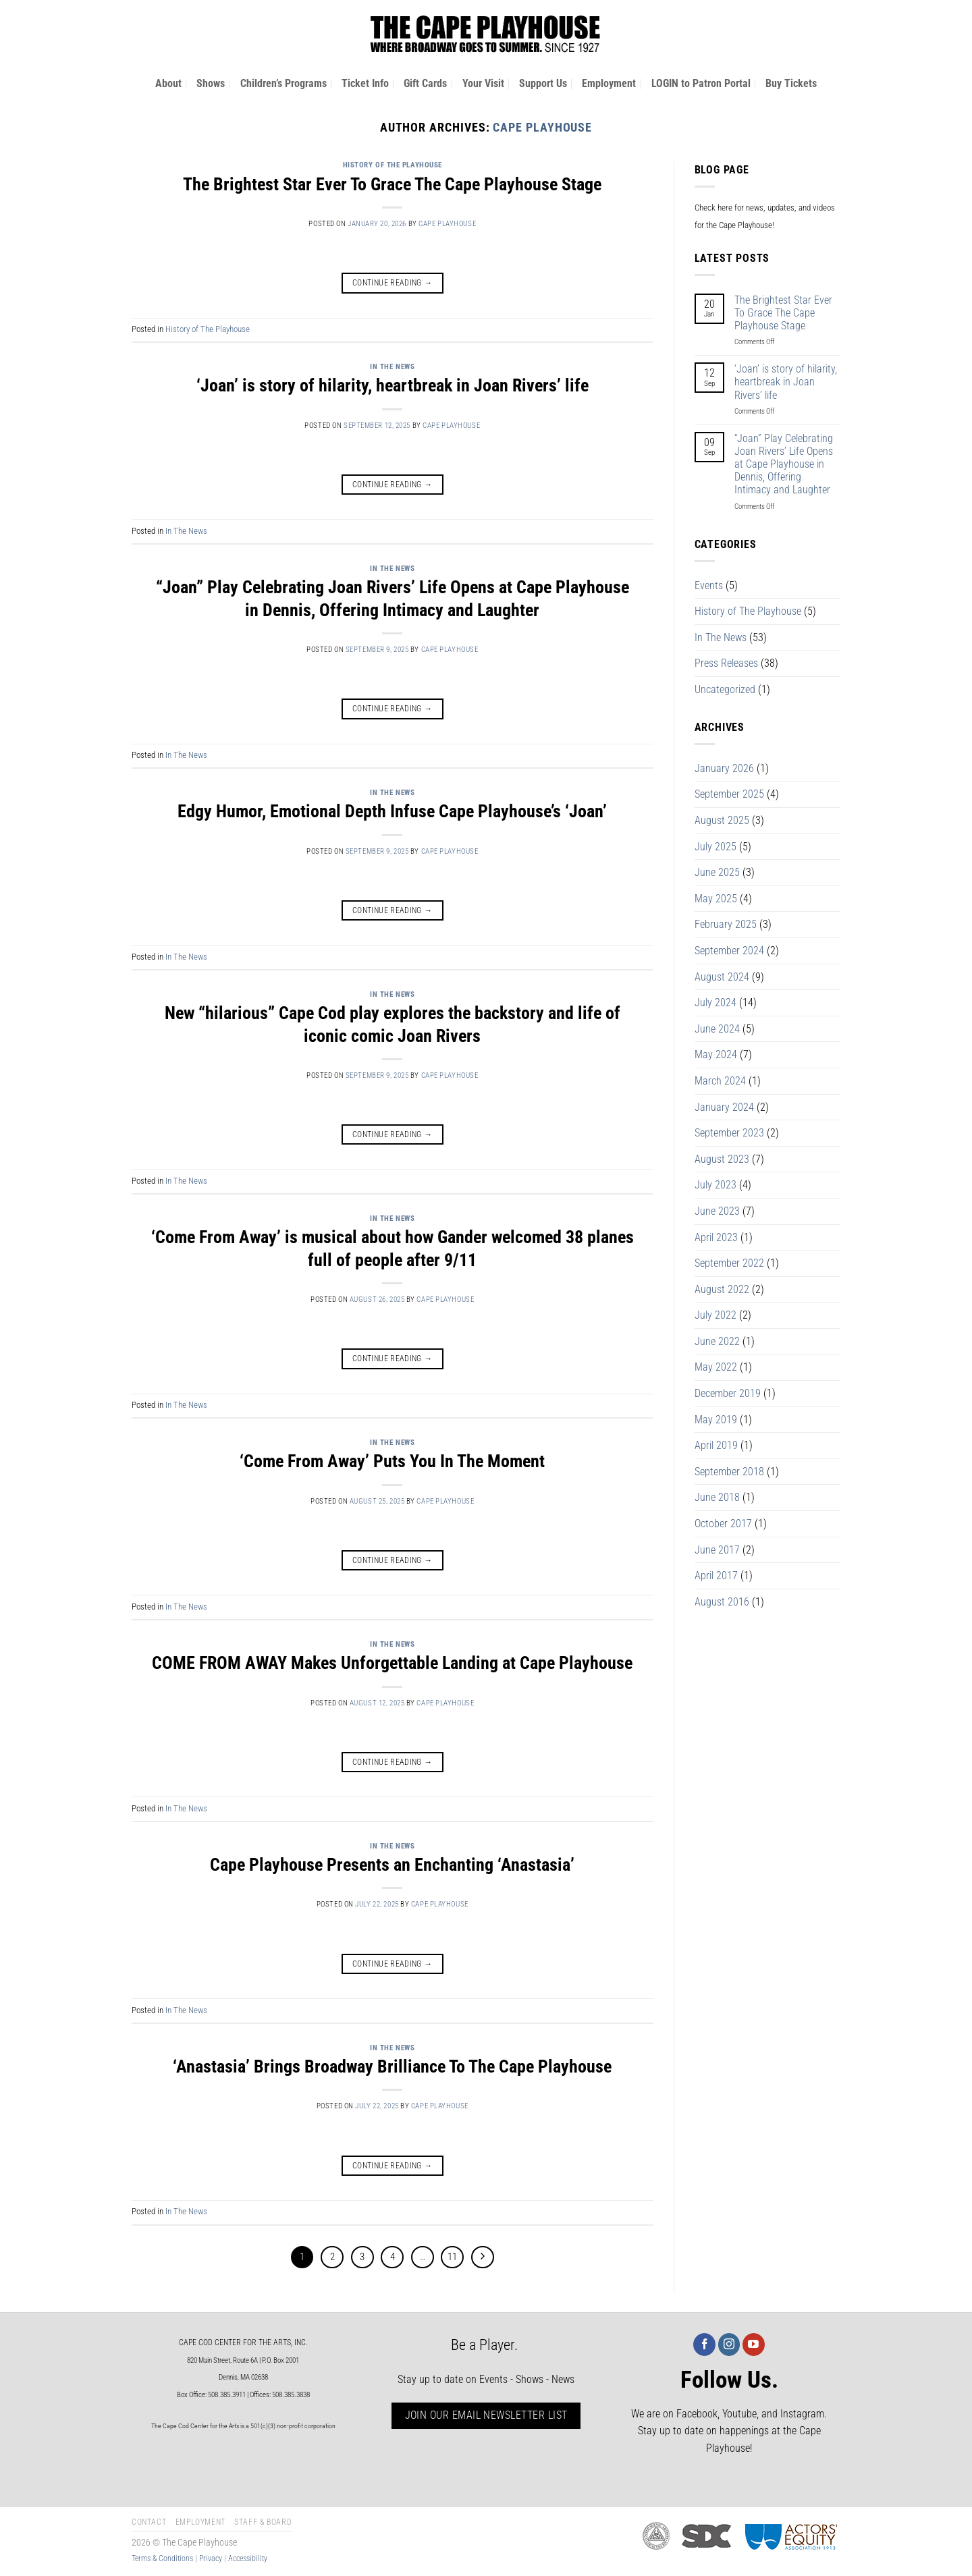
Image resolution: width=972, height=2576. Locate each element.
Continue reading (392, 283)
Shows (210, 83)
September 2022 (729, 1263)
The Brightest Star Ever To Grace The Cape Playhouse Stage (392, 184)
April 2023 (716, 1237)
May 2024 (716, 1054)
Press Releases (726, 663)
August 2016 (722, 1601)
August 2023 (722, 1159)
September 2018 (729, 1471)
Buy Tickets (791, 83)
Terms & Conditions (162, 2558)
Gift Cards (425, 83)
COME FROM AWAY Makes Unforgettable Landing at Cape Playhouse (392, 1663)
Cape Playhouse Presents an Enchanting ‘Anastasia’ (392, 1865)
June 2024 (717, 1028)
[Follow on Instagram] (729, 2344)
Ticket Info (365, 83)
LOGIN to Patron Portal (701, 83)
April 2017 (716, 1575)
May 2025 (716, 898)
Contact (149, 2522)
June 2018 (717, 1497)
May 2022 (716, 1367)
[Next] (482, 2257)
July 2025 (715, 846)
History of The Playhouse (392, 165)
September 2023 (729, 1132)
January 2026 (724, 768)
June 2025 (717, 872)
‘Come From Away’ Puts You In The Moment (392, 1461)
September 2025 (729, 794)
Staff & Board (263, 2522)
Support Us (543, 83)
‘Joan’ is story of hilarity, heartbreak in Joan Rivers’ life (392, 385)
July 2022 (715, 1315)
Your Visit (483, 83)
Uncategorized (725, 689)
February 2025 (726, 924)
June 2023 (717, 1211)
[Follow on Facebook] (704, 2344)
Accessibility (247, 2558)
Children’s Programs (283, 83)
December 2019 (728, 1393)
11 (452, 2257)
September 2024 (729, 950)
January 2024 (724, 1107)
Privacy (210, 2558)
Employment (609, 83)
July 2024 (715, 1002)
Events (709, 585)
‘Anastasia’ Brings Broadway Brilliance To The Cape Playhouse (392, 2066)
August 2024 (722, 976)
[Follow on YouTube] (753, 2344)
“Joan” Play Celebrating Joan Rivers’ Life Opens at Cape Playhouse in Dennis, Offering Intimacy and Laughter (783, 464)
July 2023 (715, 1184)
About (168, 83)
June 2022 (717, 1341)
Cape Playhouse (542, 127)
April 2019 (716, 1445)
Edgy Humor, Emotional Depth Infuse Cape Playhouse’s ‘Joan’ (392, 811)
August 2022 (722, 1289)
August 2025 (722, 820)
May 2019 (716, 1419)
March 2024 (720, 1080)
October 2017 (723, 1523)
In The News (392, 366)
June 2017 (717, 1549)
